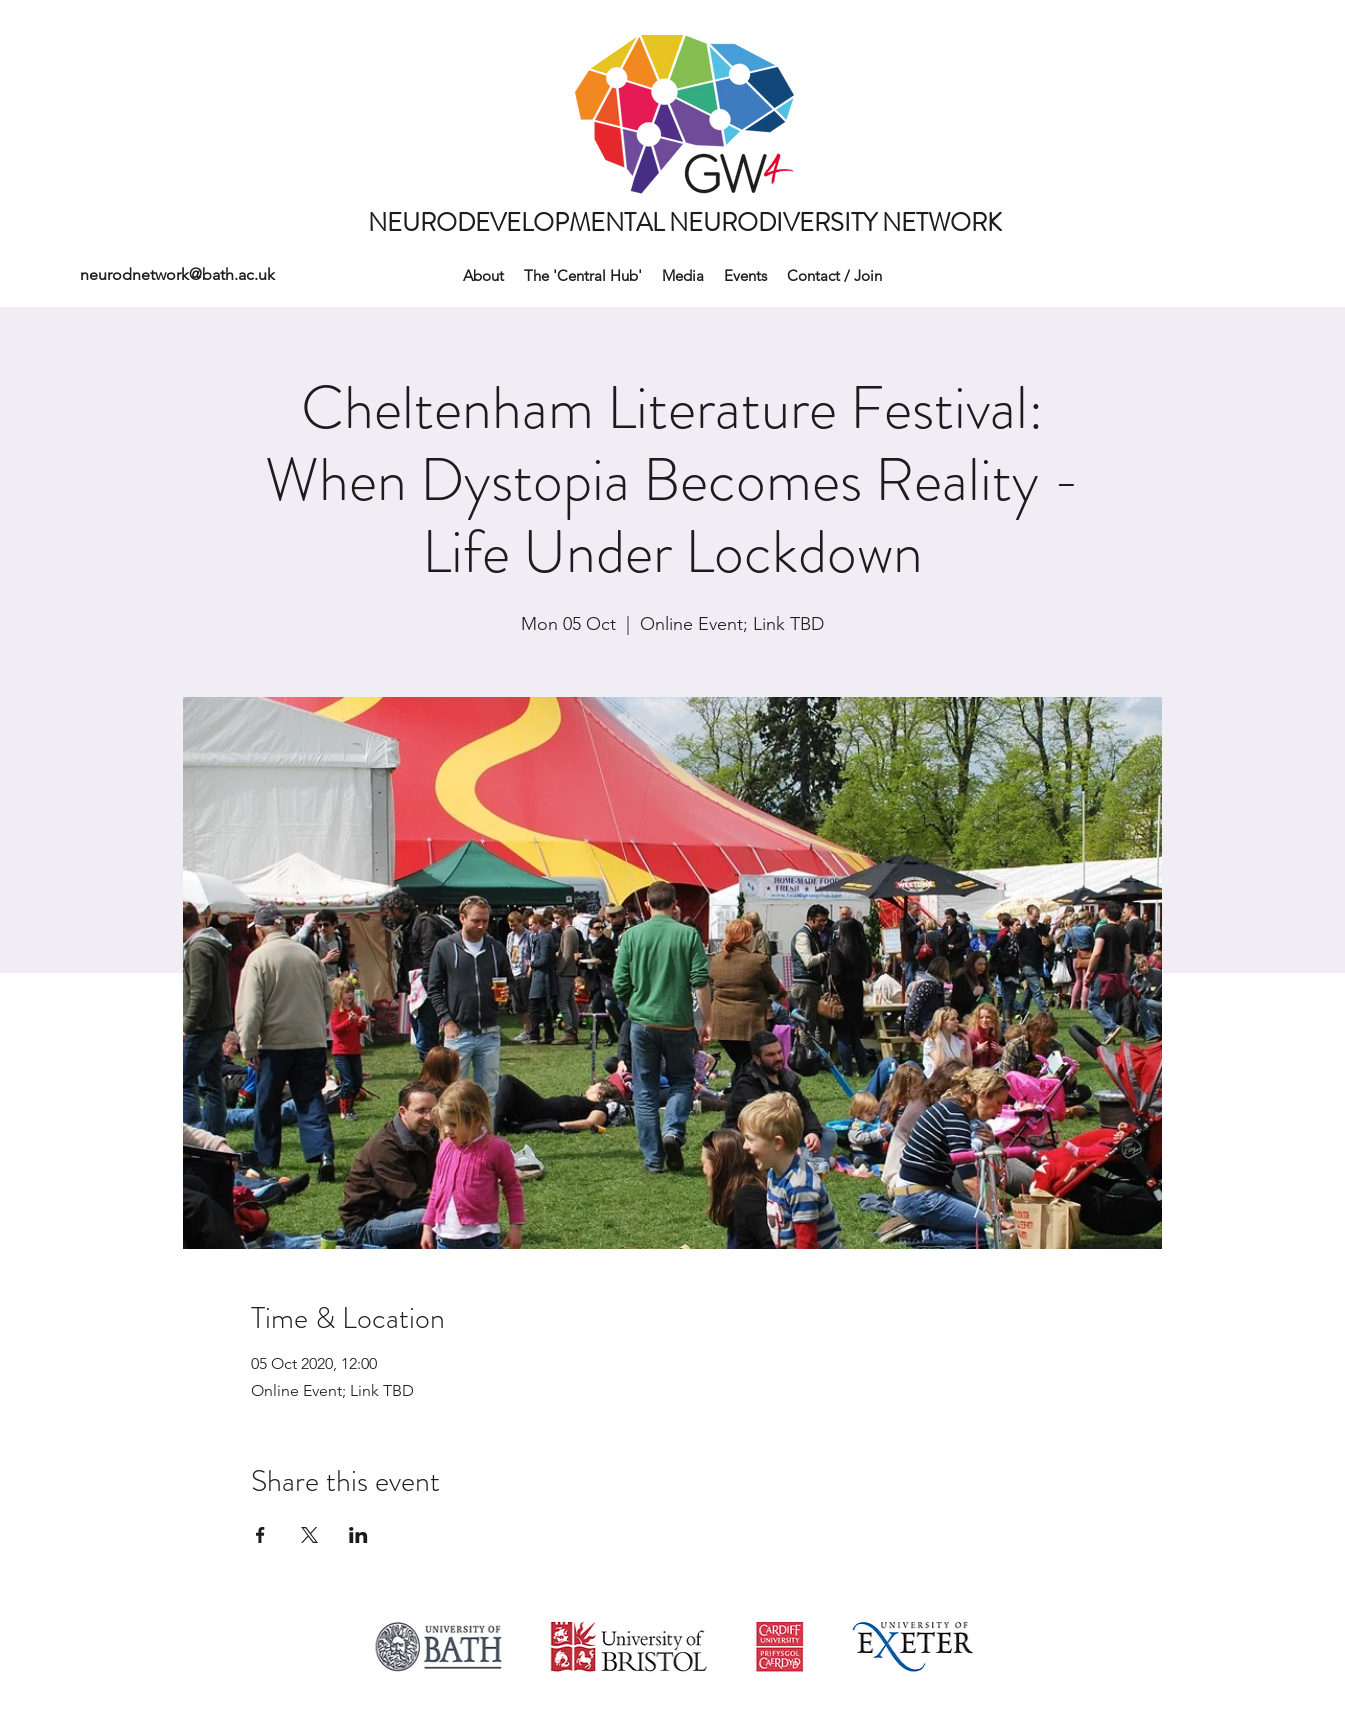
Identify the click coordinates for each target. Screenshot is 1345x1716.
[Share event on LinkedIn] (358, 1535)
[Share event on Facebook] (260, 1535)
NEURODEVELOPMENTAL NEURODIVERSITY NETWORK (685, 223)
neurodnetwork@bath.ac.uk (177, 274)
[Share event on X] (309, 1535)
